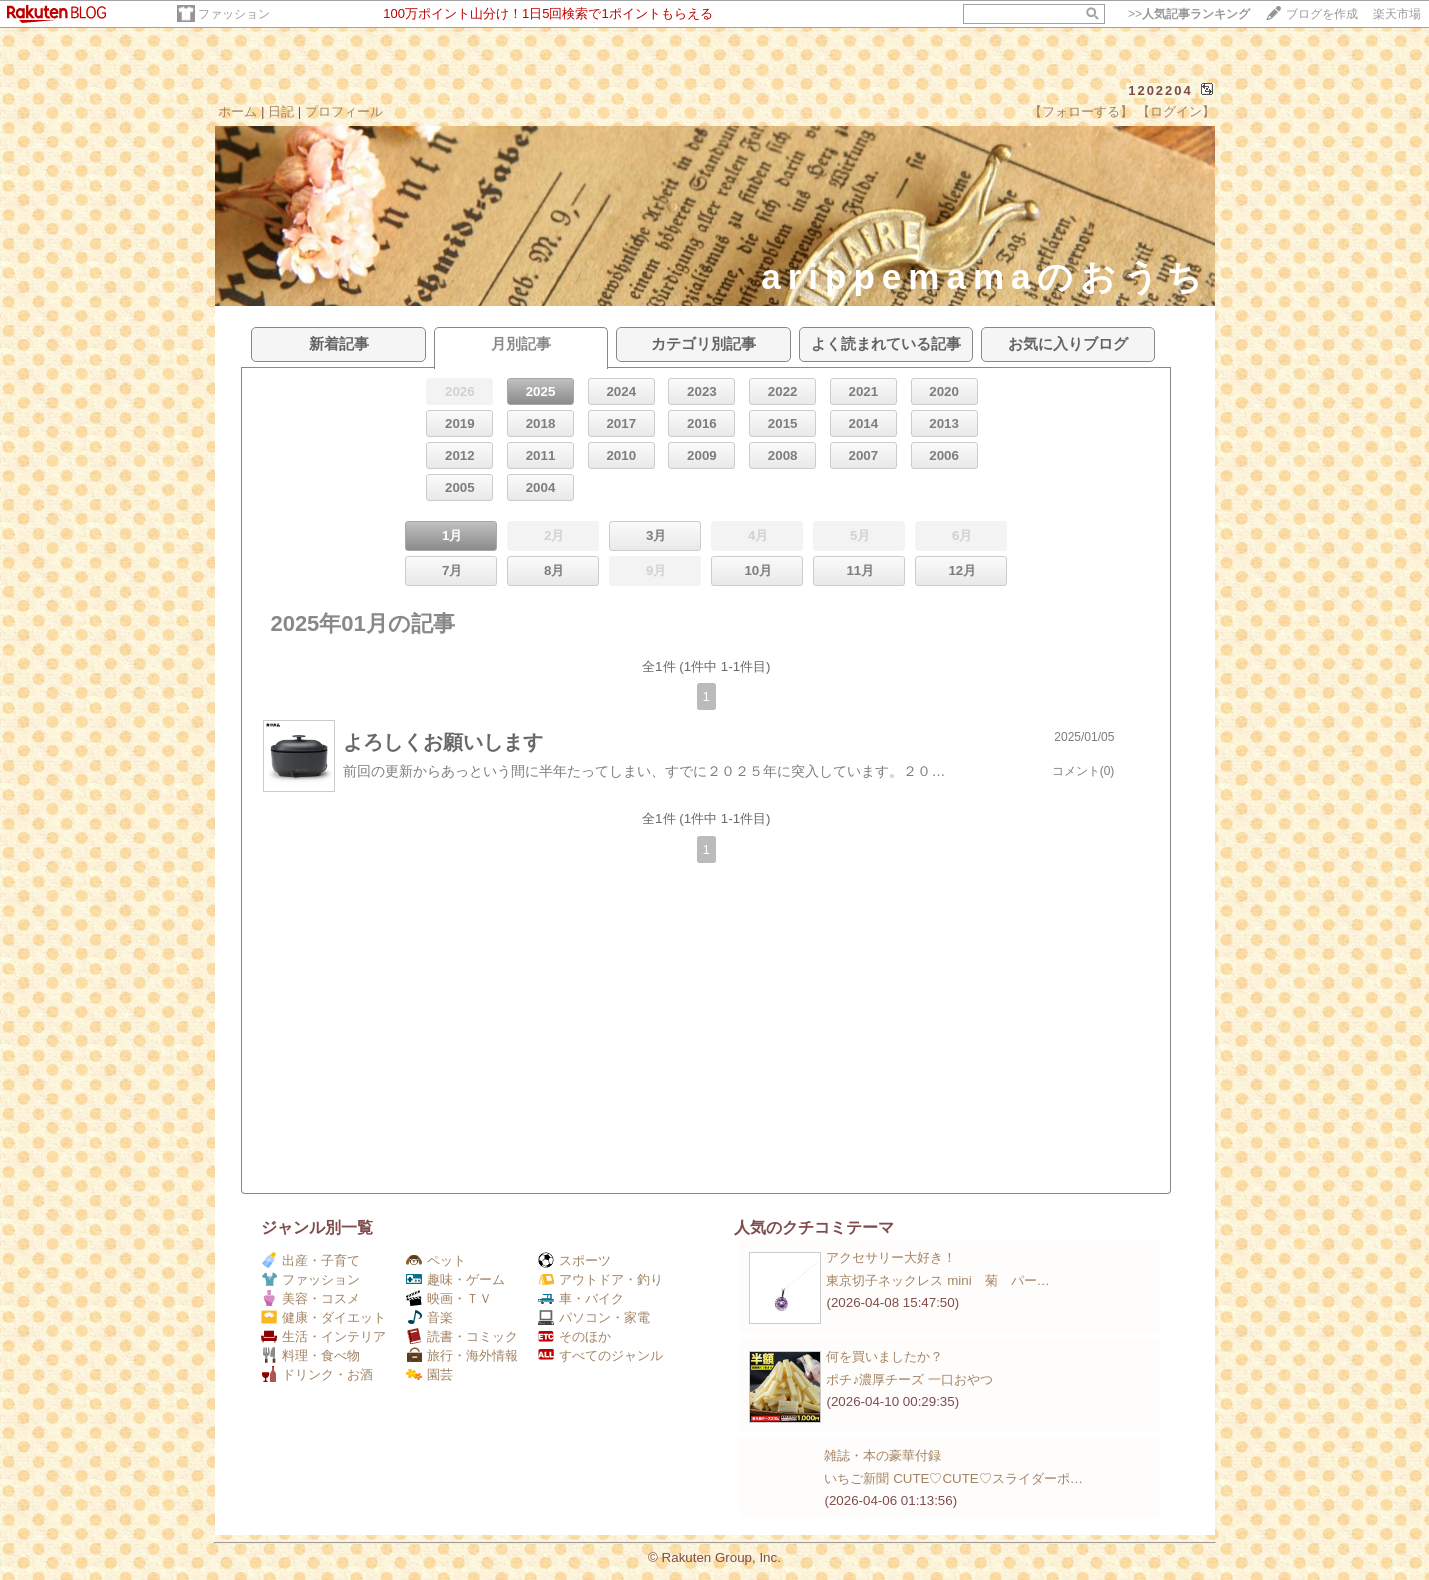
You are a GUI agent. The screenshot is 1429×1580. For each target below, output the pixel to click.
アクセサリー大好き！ (891, 1257)
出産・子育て (310, 1260)
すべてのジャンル (600, 1355)
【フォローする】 (1081, 111)
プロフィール (344, 111)
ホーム (237, 111)
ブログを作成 (1322, 14)
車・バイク (581, 1298)
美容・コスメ (310, 1298)
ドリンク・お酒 (317, 1374)
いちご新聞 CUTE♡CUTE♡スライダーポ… (953, 1478)
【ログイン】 (1176, 111)
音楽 (429, 1317)
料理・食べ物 (310, 1355)
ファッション (234, 14)
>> (1189, 14)
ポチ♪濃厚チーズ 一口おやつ (909, 1379)
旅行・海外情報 (462, 1355)
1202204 (1160, 90)
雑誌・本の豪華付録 (882, 1455)
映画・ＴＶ (449, 1298)
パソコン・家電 (594, 1317)
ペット (436, 1260)
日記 (281, 111)
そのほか (574, 1336)
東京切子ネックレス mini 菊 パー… (937, 1280)
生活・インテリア (323, 1336)
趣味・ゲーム (455, 1279)
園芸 (429, 1374)
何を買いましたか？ (884, 1356)
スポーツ (574, 1260)
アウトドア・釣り (600, 1279)
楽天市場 (1397, 14)
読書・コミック (462, 1336)
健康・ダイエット (323, 1317)
